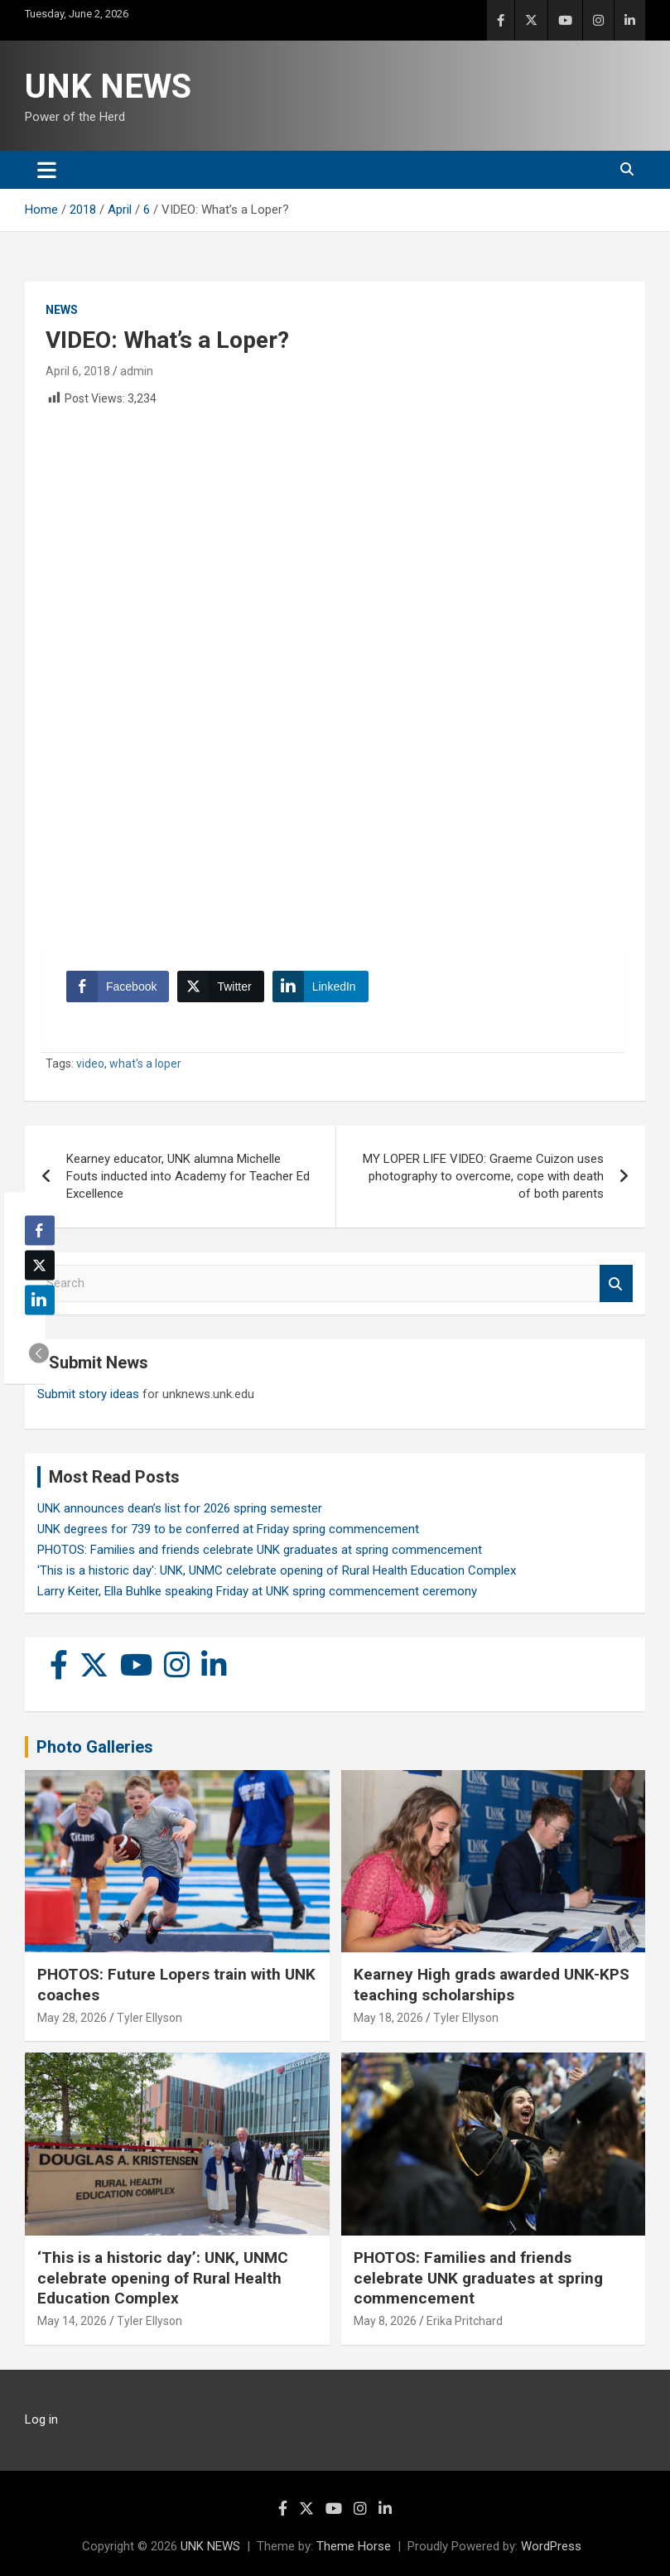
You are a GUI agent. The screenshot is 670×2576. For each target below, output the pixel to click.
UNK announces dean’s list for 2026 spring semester (179, 1508)
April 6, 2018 (78, 371)
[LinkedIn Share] (320, 986)
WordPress (551, 2546)
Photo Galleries (94, 1747)
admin (136, 371)
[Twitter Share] (220, 986)
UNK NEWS (108, 86)
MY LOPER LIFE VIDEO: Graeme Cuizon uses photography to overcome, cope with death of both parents (483, 1176)
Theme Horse (353, 2546)
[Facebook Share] (117, 986)
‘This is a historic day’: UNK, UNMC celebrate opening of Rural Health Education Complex (162, 2278)
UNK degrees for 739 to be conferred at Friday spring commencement (228, 1529)
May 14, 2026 (72, 2321)
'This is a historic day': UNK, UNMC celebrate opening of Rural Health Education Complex (276, 1570)
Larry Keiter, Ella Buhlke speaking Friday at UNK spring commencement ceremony (257, 1591)
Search (616, 1283)
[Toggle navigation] (47, 170)
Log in (41, 2419)
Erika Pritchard (465, 2321)
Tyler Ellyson (149, 2017)
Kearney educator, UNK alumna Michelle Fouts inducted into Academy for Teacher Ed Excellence (188, 1176)
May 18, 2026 (388, 2017)
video (90, 1063)
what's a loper (145, 1063)
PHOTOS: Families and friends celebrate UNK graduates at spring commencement (259, 1549)
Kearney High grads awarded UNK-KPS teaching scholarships (491, 1984)
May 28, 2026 (72, 2017)
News (62, 309)
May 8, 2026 (385, 2321)
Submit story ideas (88, 1394)
